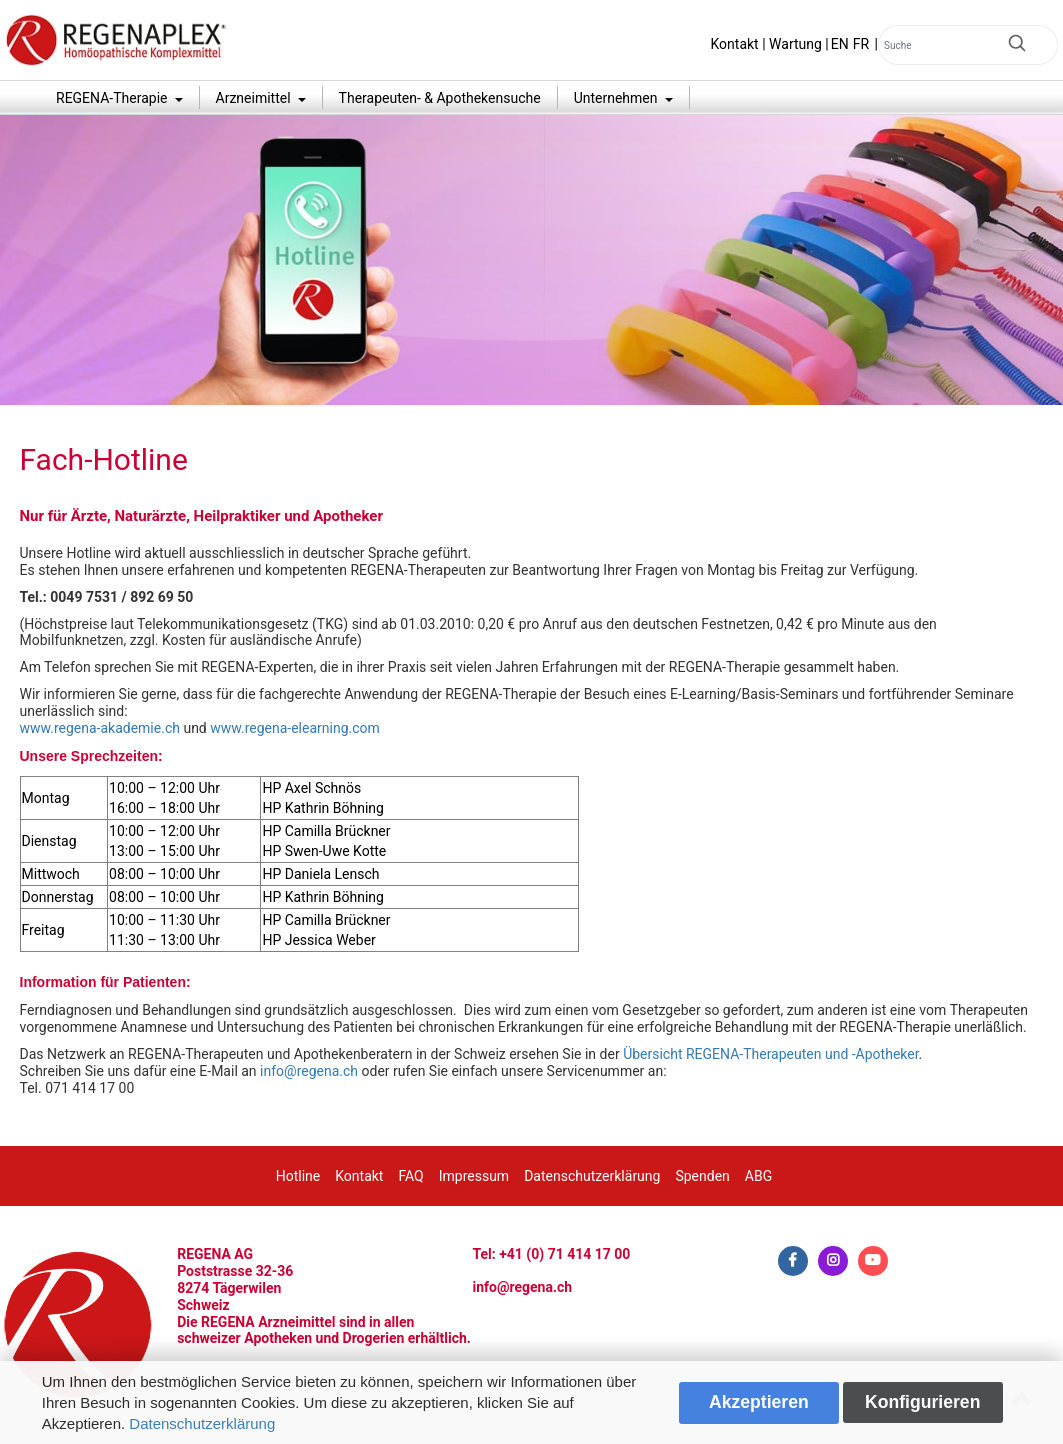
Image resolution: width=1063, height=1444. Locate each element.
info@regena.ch (309, 1071)
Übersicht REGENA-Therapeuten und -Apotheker (770, 1054)
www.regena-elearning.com (295, 728)
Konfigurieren (922, 1402)
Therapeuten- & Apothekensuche (440, 98)
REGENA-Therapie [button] (113, 98)
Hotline (298, 1176)
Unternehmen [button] (617, 98)
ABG (758, 1176)
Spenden (702, 1176)
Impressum (474, 1176)
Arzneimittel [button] (255, 98)
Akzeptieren (759, 1402)
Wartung (795, 44)
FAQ (410, 1176)
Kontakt (735, 44)
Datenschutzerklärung (202, 1423)
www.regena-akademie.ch (100, 728)
